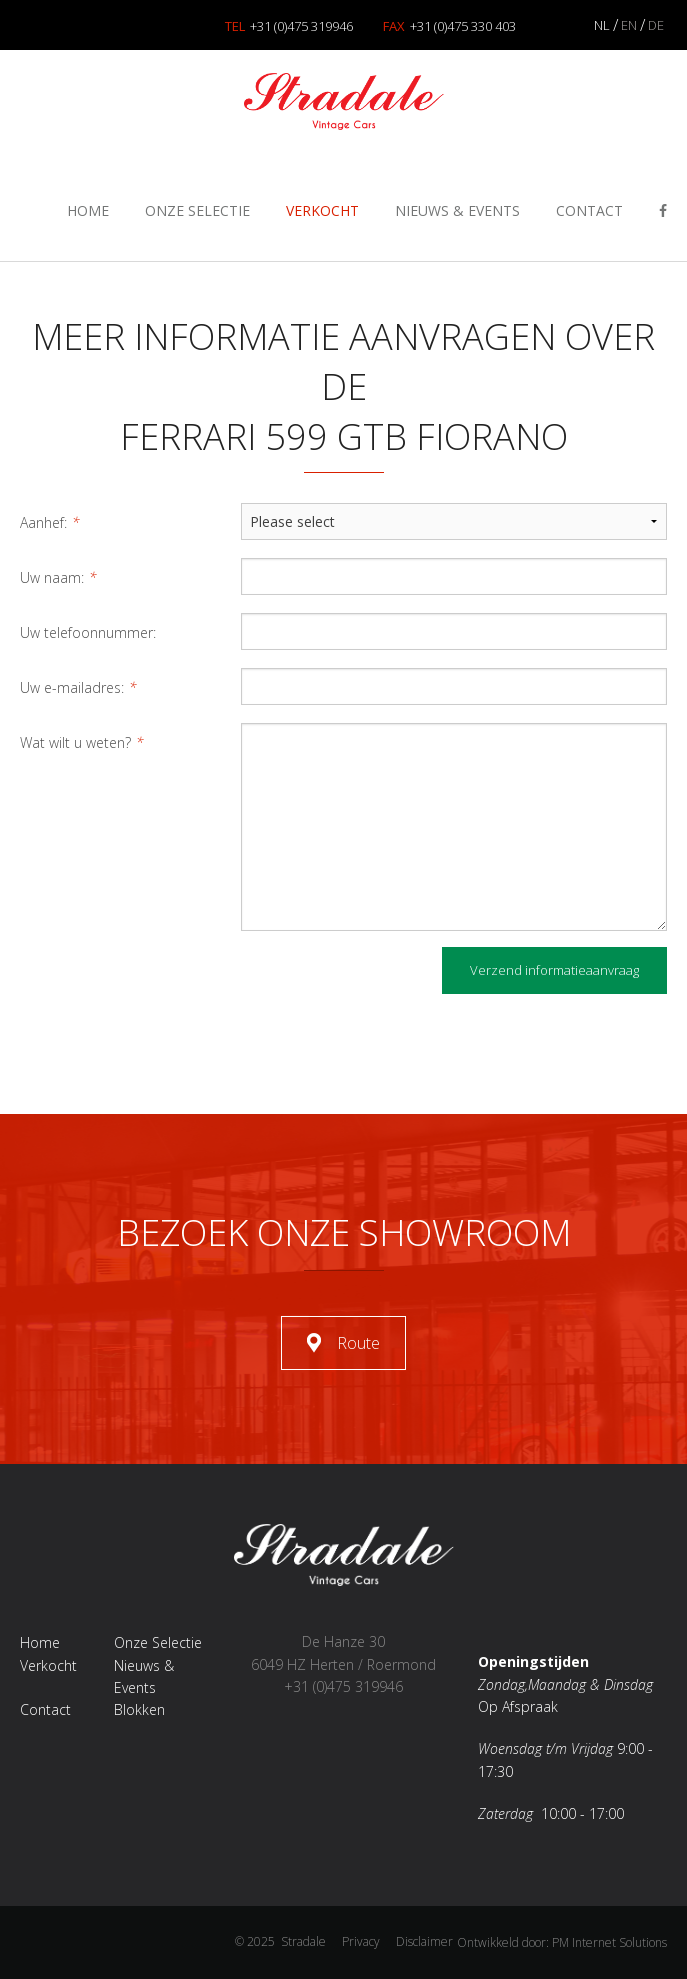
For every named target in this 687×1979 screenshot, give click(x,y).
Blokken (139, 1709)
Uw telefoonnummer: (88, 632)
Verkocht (322, 210)
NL (602, 25)
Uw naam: (58, 577)
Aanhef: (50, 522)
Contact (589, 210)
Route (358, 1343)
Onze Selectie (197, 210)
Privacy (361, 1941)
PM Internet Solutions (609, 1942)
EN (629, 25)
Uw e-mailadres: (78, 687)
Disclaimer (424, 1941)
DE (656, 25)
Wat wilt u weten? (82, 742)
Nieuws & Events (457, 210)
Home (88, 210)
